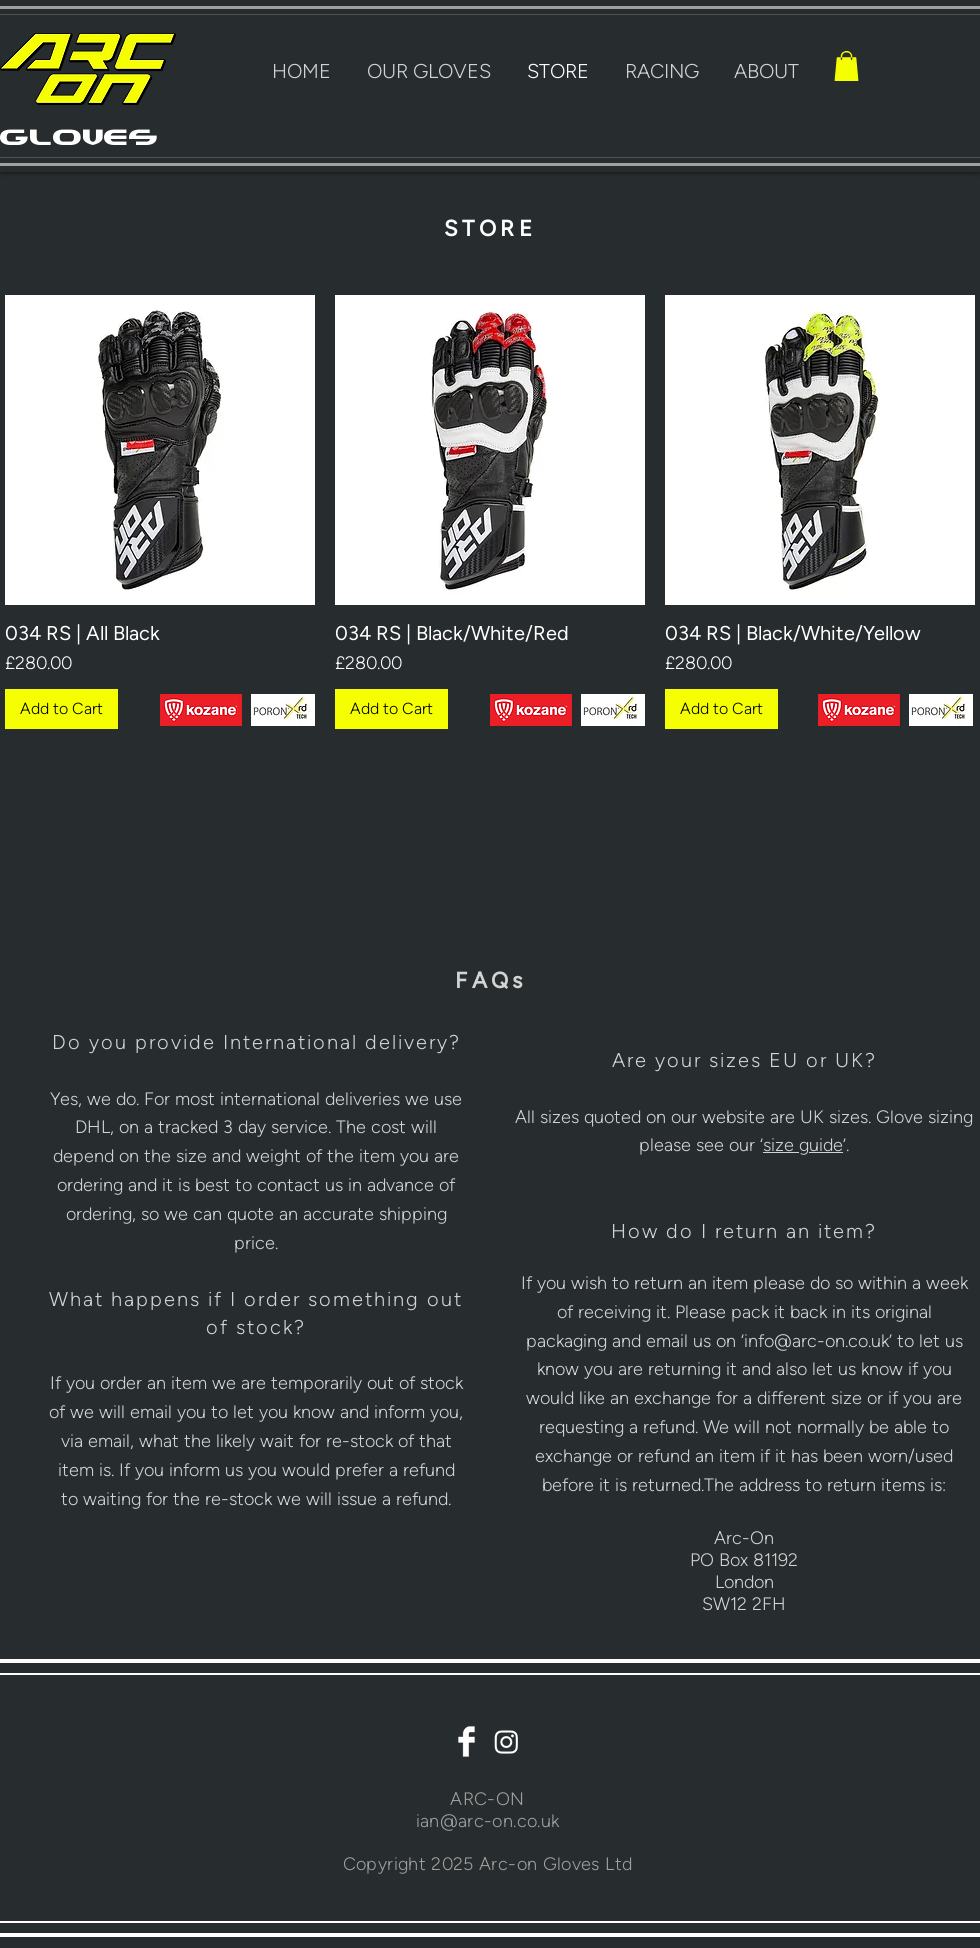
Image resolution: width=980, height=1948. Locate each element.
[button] (846, 66)
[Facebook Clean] (466, 1741)
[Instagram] (506, 1741)
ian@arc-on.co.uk (488, 1821)
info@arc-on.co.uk (816, 1341)
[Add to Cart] (61, 709)
